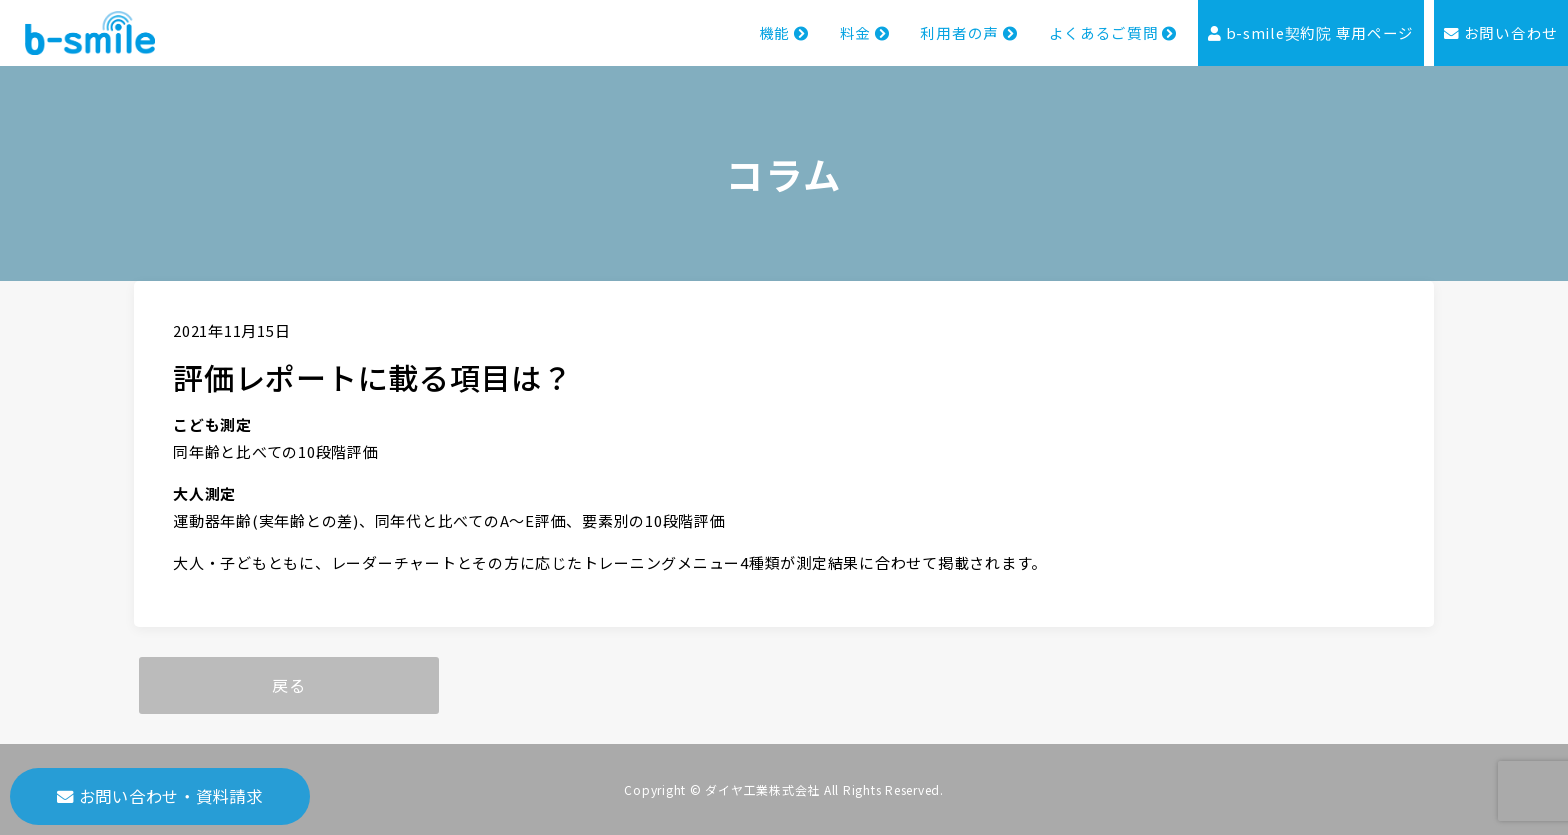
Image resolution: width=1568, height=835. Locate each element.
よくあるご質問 (1112, 33)
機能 (782, 33)
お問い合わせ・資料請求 (160, 796)
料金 (863, 33)
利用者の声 (968, 33)
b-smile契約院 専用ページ (1311, 33)
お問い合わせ (1501, 33)
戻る (289, 685)
